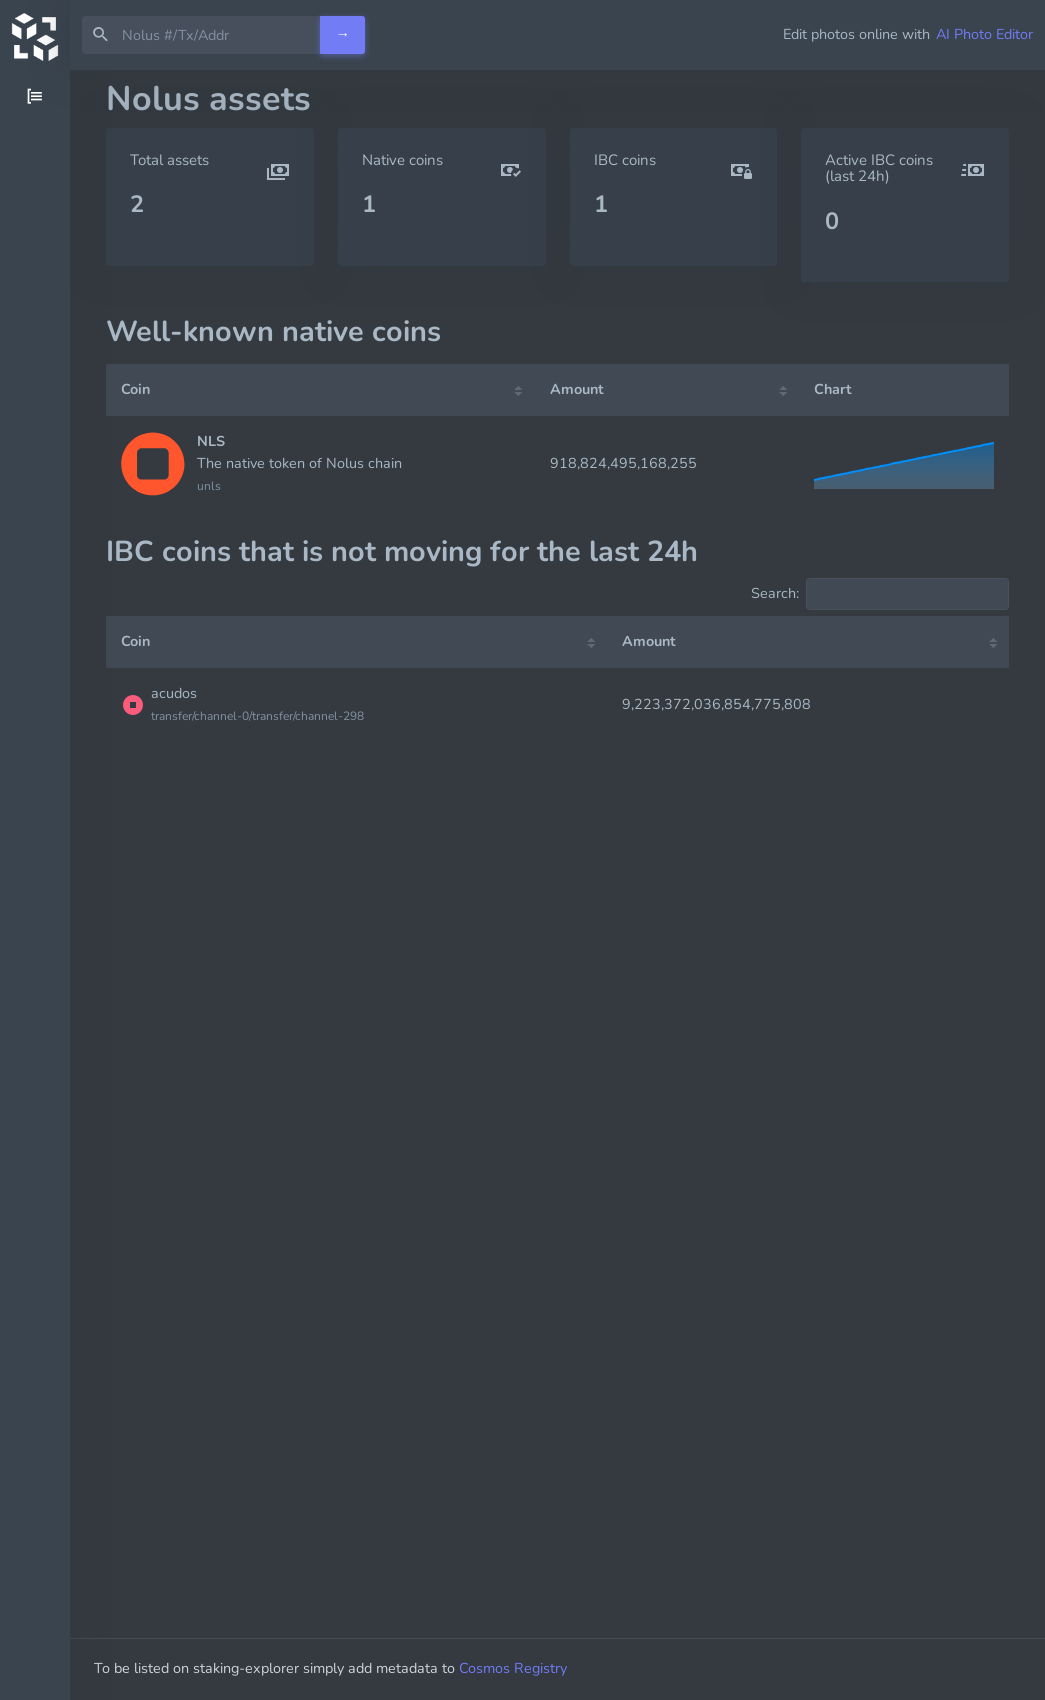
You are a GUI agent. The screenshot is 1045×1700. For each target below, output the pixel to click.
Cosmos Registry (525, 1668)
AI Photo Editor (984, 34)
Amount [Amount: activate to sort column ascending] (577, 389)
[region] (35, 885)
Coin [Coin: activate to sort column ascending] (135, 389)
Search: (880, 594)
